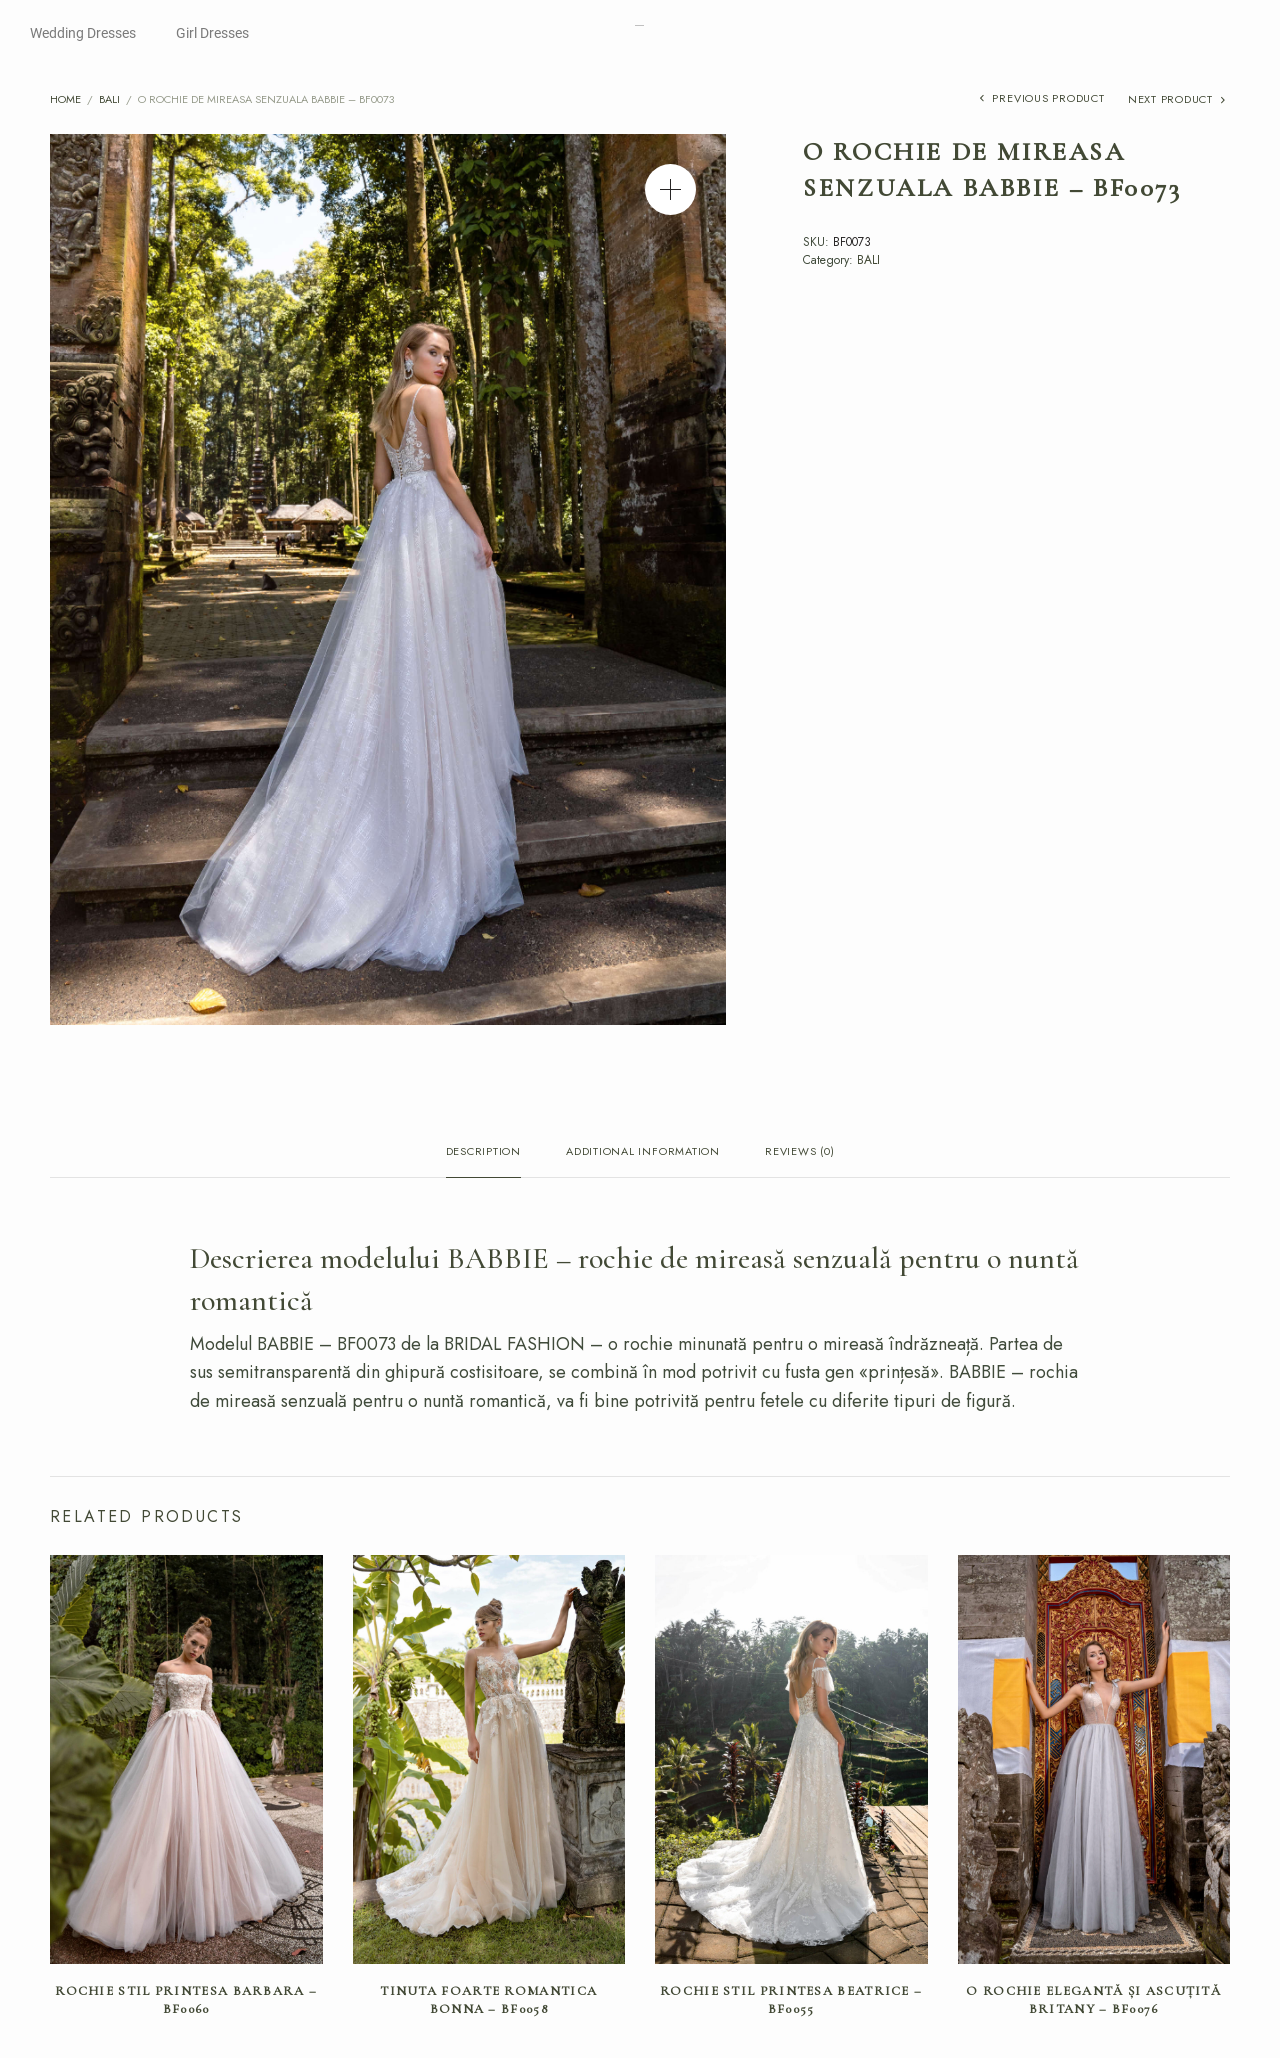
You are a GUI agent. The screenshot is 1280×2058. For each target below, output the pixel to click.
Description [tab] (483, 1152)
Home (65, 99)
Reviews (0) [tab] (799, 1152)
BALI (109, 99)
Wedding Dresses (83, 33)
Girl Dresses (212, 33)
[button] (670, 189)
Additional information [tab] (643, 1152)
